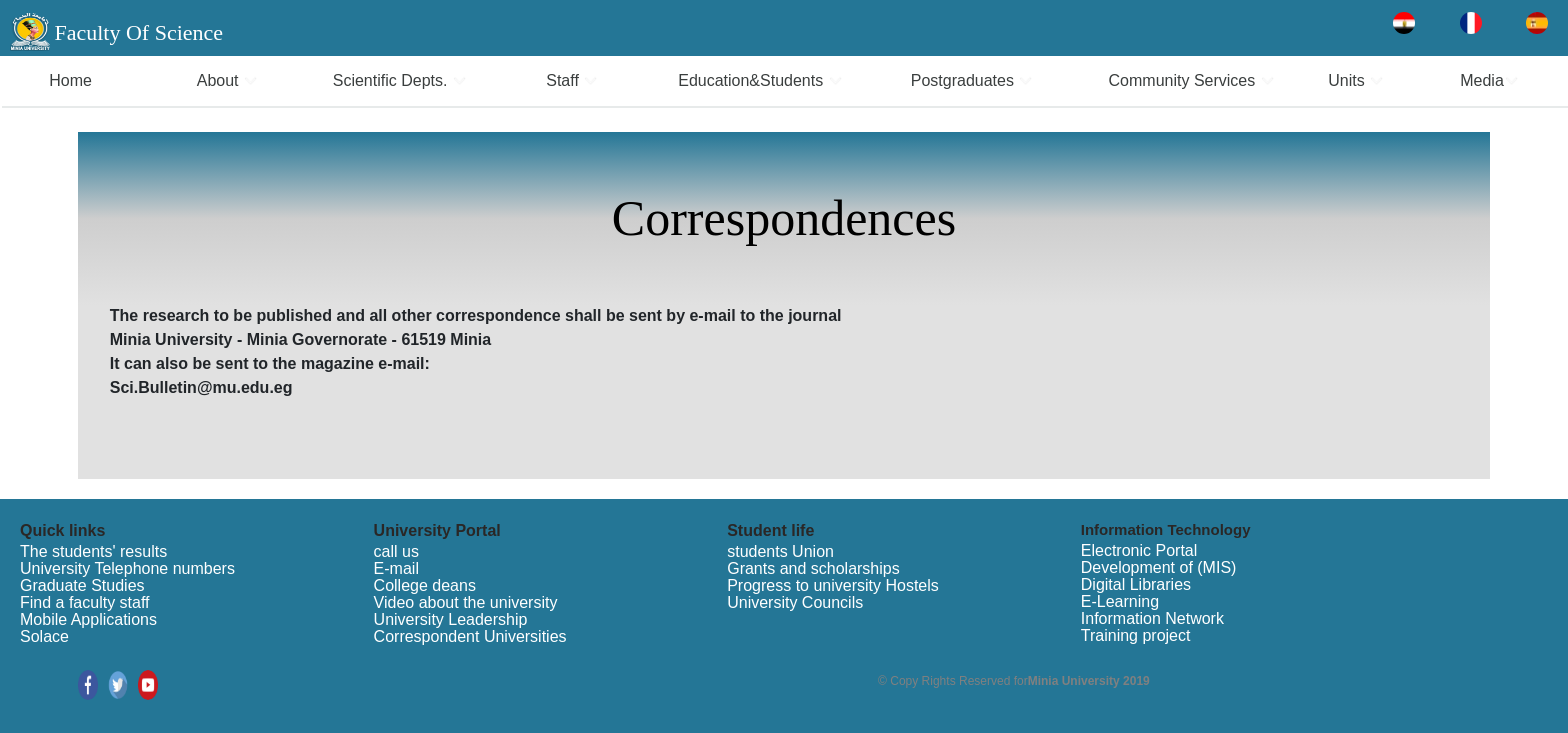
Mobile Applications (88, 619)
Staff (572, 80)
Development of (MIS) (1159, 567)
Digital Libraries (1136, 584)
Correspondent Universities (470, 636)
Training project (1136, 635)
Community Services (1192, 80)
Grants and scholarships (813, 568)
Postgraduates (972, 80)
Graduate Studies (82, 585)
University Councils (795, 602)
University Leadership (451, 619)
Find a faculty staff (85, 602)
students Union (780, 551)
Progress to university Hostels (833, 585)
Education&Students (760, 80)
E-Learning (1120, 601)
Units (1356, 80)
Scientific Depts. (400, 80)
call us (396, 551)
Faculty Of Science (138, 32)
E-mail (396, 568)
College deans (425, 585)
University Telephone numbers (127, 568)
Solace (44, 636)
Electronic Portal (1139, 550)
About (227, 80)
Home (70, 80)
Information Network (1152, 618)
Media (1489, 80)
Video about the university (466, 602)
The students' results (93, 551)
